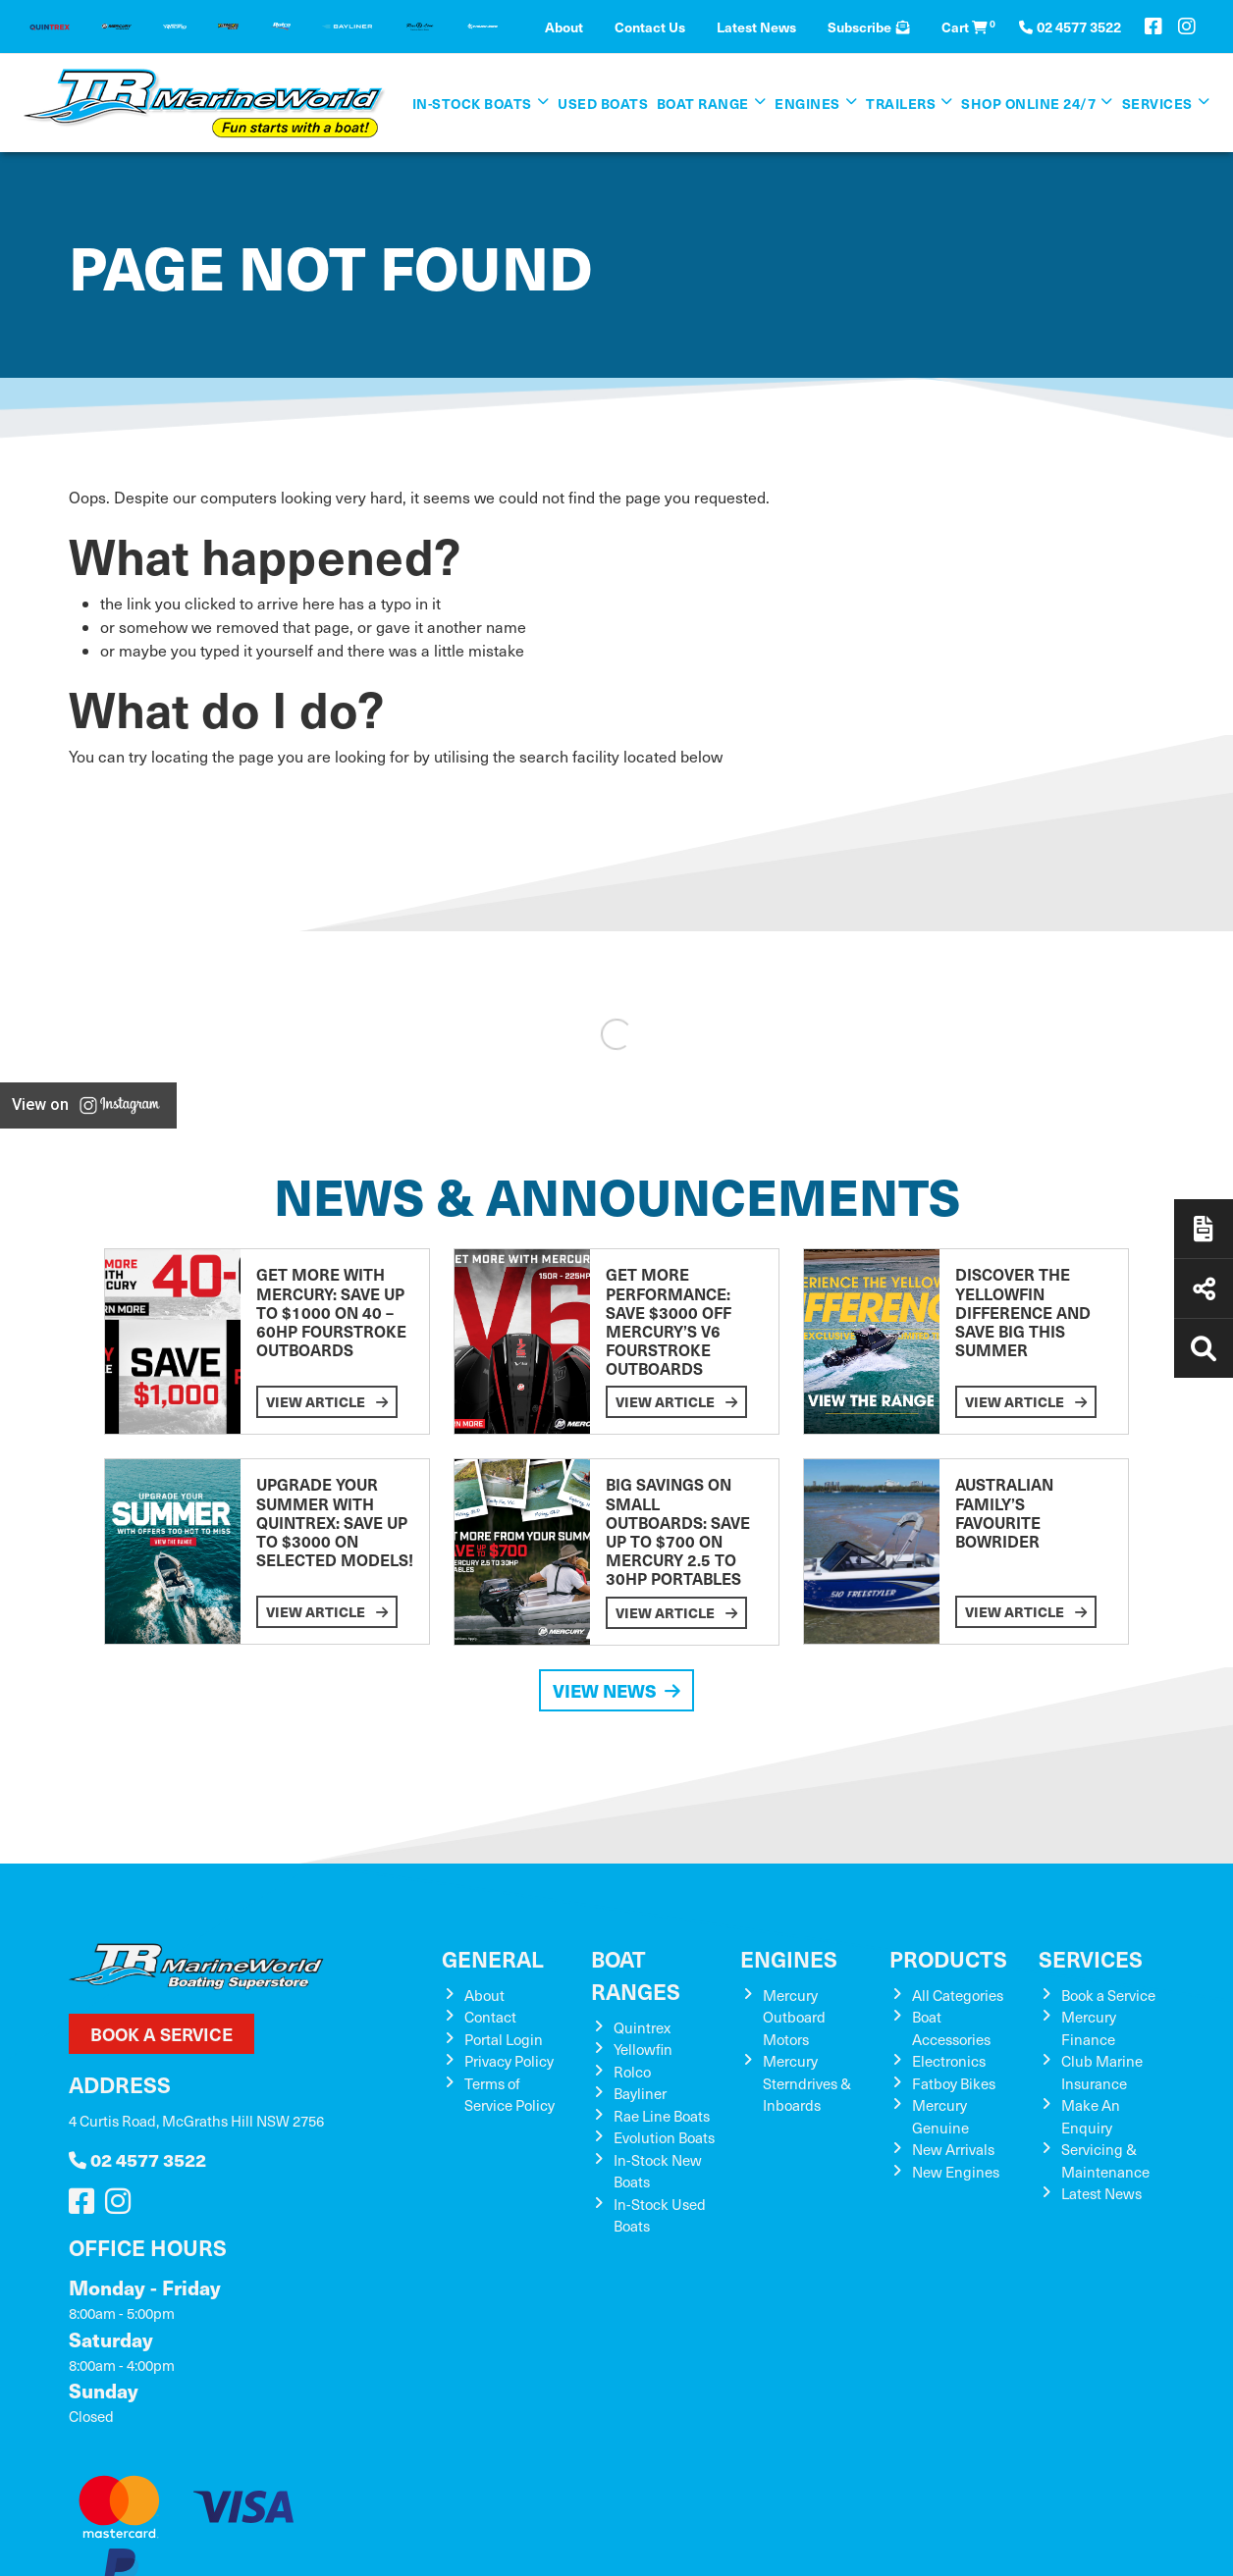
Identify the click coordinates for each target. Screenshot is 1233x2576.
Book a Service (161, 2034)
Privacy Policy (509, 2061)
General (493, 1958)
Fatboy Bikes (953, 2083)
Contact (490, 2016)
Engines (807, 103)
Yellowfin (643, 2049)
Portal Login (503, 2039)
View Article (327, 1401)
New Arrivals (953, 2149)
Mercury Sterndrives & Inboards (807, 2083)
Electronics (949, 2061)
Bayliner (640, 2093)
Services (1157, 103)
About (564, 26)
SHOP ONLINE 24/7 (1028, 103)
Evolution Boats (664, 2137)
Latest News (756, 26)
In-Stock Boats (472, 103)
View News (616, 1690)
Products (948, 1958)
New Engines (955, 2172)
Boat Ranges (635, 1974)
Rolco (632, 2071)
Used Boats (603, 103)
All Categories (957, 1995)
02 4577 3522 (137, 2159)
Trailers (901, 103)
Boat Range (703, 103)
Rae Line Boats (662, 2116)
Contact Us (650, 26)
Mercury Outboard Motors (794, 2017)
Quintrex (642, 2027)
